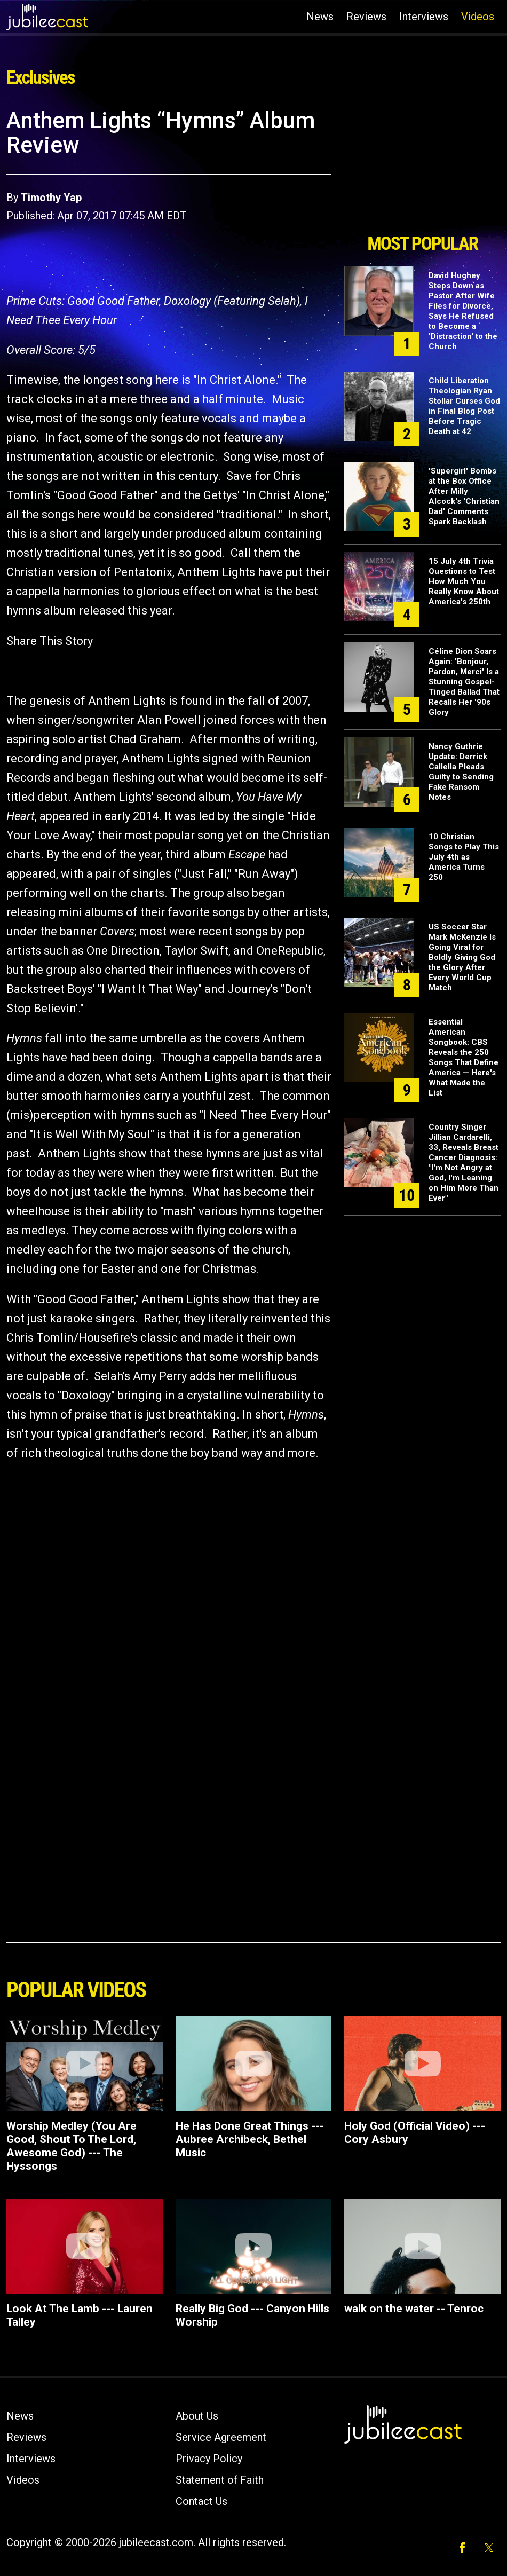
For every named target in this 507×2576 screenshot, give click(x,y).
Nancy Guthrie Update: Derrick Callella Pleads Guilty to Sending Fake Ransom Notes (461, 772)
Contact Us (201, 2501)
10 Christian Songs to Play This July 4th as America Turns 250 (464, 857)
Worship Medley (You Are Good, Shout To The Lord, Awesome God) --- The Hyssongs (71, 2146)
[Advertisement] (423, 167)
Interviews (423, 16)
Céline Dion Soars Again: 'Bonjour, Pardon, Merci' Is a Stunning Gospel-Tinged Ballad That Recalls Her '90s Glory (464, 682)
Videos (477, 16)
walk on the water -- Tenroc (414, 2308)
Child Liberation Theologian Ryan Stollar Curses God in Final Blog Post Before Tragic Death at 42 (464, 406)
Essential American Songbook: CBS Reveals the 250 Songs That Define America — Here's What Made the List (463, 1057)
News (320, 16)
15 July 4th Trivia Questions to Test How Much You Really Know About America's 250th (464, 581)
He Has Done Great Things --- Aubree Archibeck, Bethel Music (250, 2139)
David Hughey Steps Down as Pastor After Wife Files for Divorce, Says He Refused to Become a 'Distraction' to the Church (463, 311)
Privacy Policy (209, 2458)
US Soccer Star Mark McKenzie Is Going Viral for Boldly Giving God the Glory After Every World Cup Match (462, 957)
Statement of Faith (220, 2479)
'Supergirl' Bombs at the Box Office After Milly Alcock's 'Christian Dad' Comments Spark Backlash (464, 496)
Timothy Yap (51, 197)
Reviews (366, 16)
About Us (197, 2415)
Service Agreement (221, 2437)
